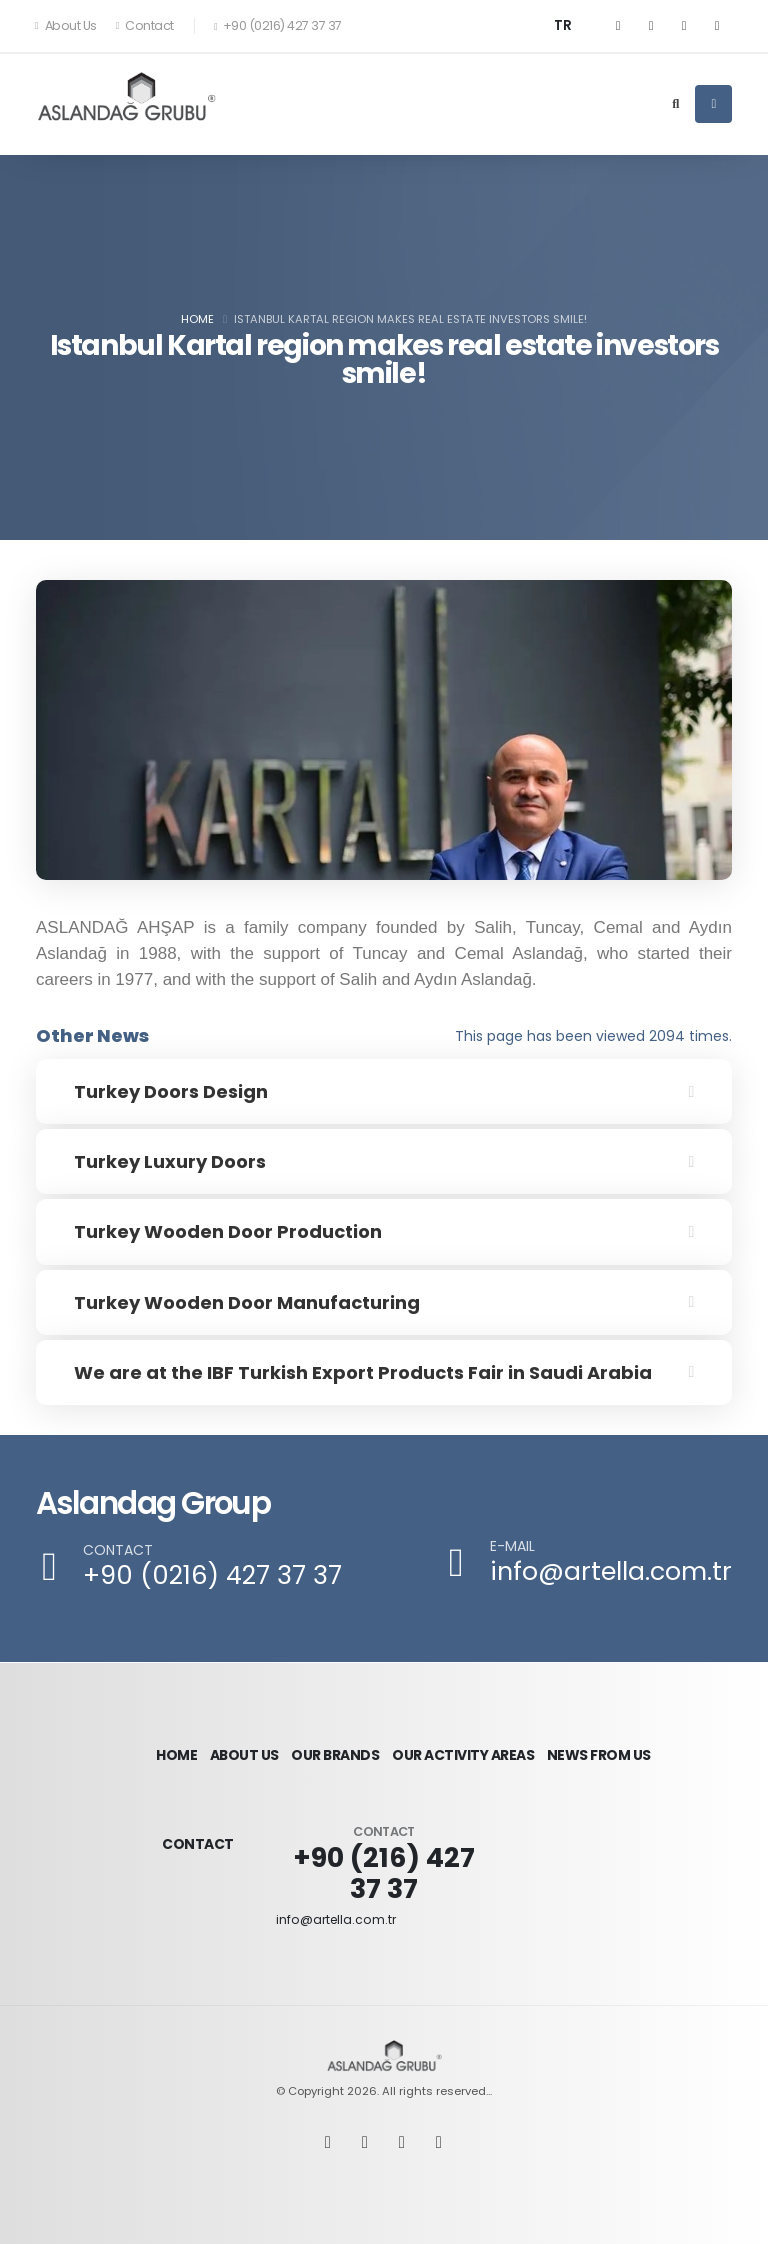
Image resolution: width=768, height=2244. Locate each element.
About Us (66, 25)
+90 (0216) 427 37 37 (212, 1575)
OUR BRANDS (344, 1744)
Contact (145, 25)
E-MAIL (512, 1546)
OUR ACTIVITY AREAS (472, 1744)
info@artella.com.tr (611, 1571)
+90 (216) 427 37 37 (384, 1853)
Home (197, 319)
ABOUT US (248, 1744)
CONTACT (118, 1550)
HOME (174, 1744)
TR (563, 25)
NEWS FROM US (606, 1744)
